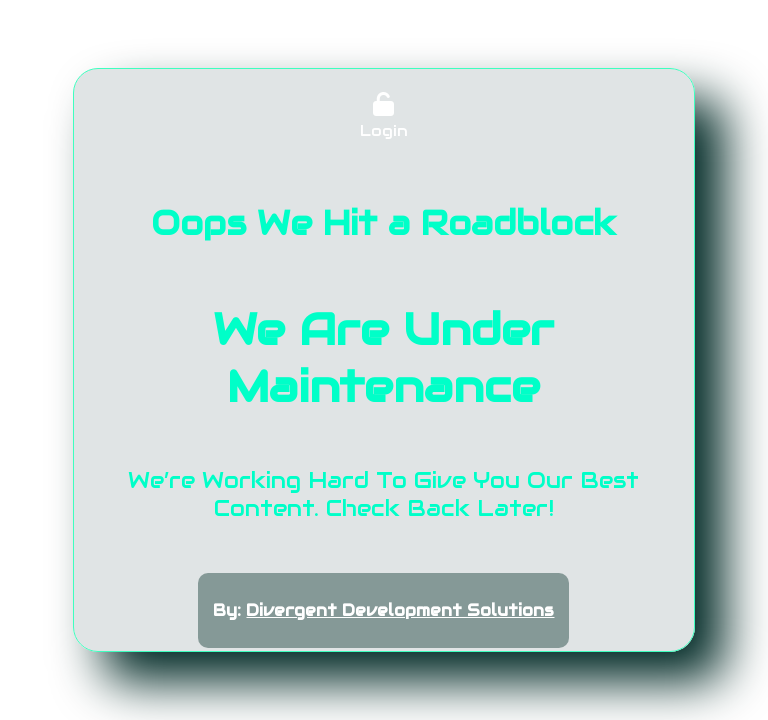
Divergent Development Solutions (400, 610)
